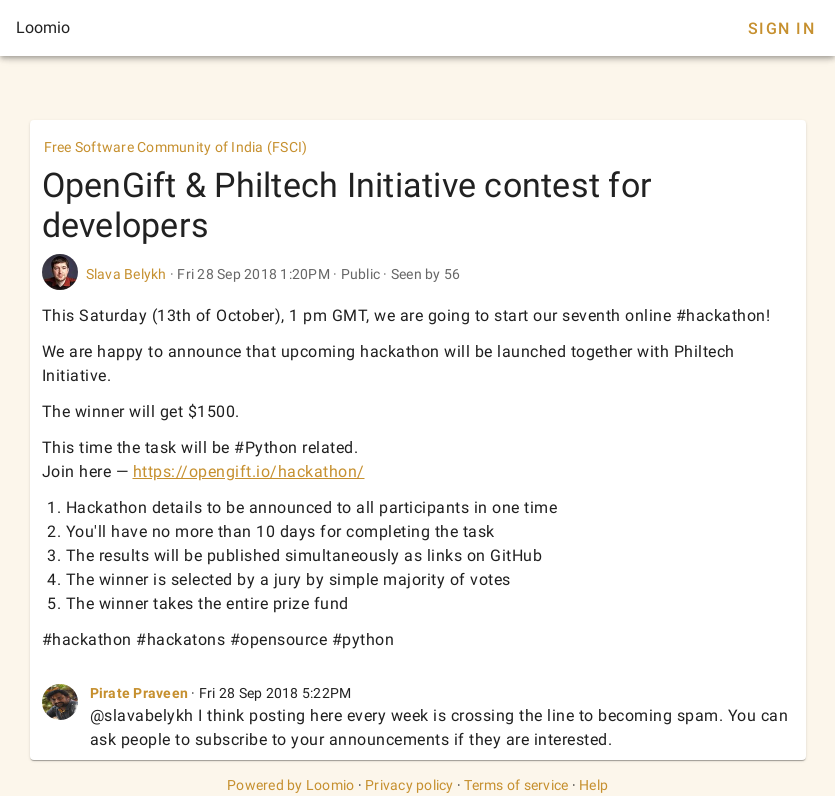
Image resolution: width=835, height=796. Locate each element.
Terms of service (516, 785)
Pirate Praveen (139, 693)
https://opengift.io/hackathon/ (249, 471)
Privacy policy (409, 785)
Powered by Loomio (290, 785)
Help (593, 785)
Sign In (781, 28)
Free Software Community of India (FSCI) (176, 147)
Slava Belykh (126, 274)
